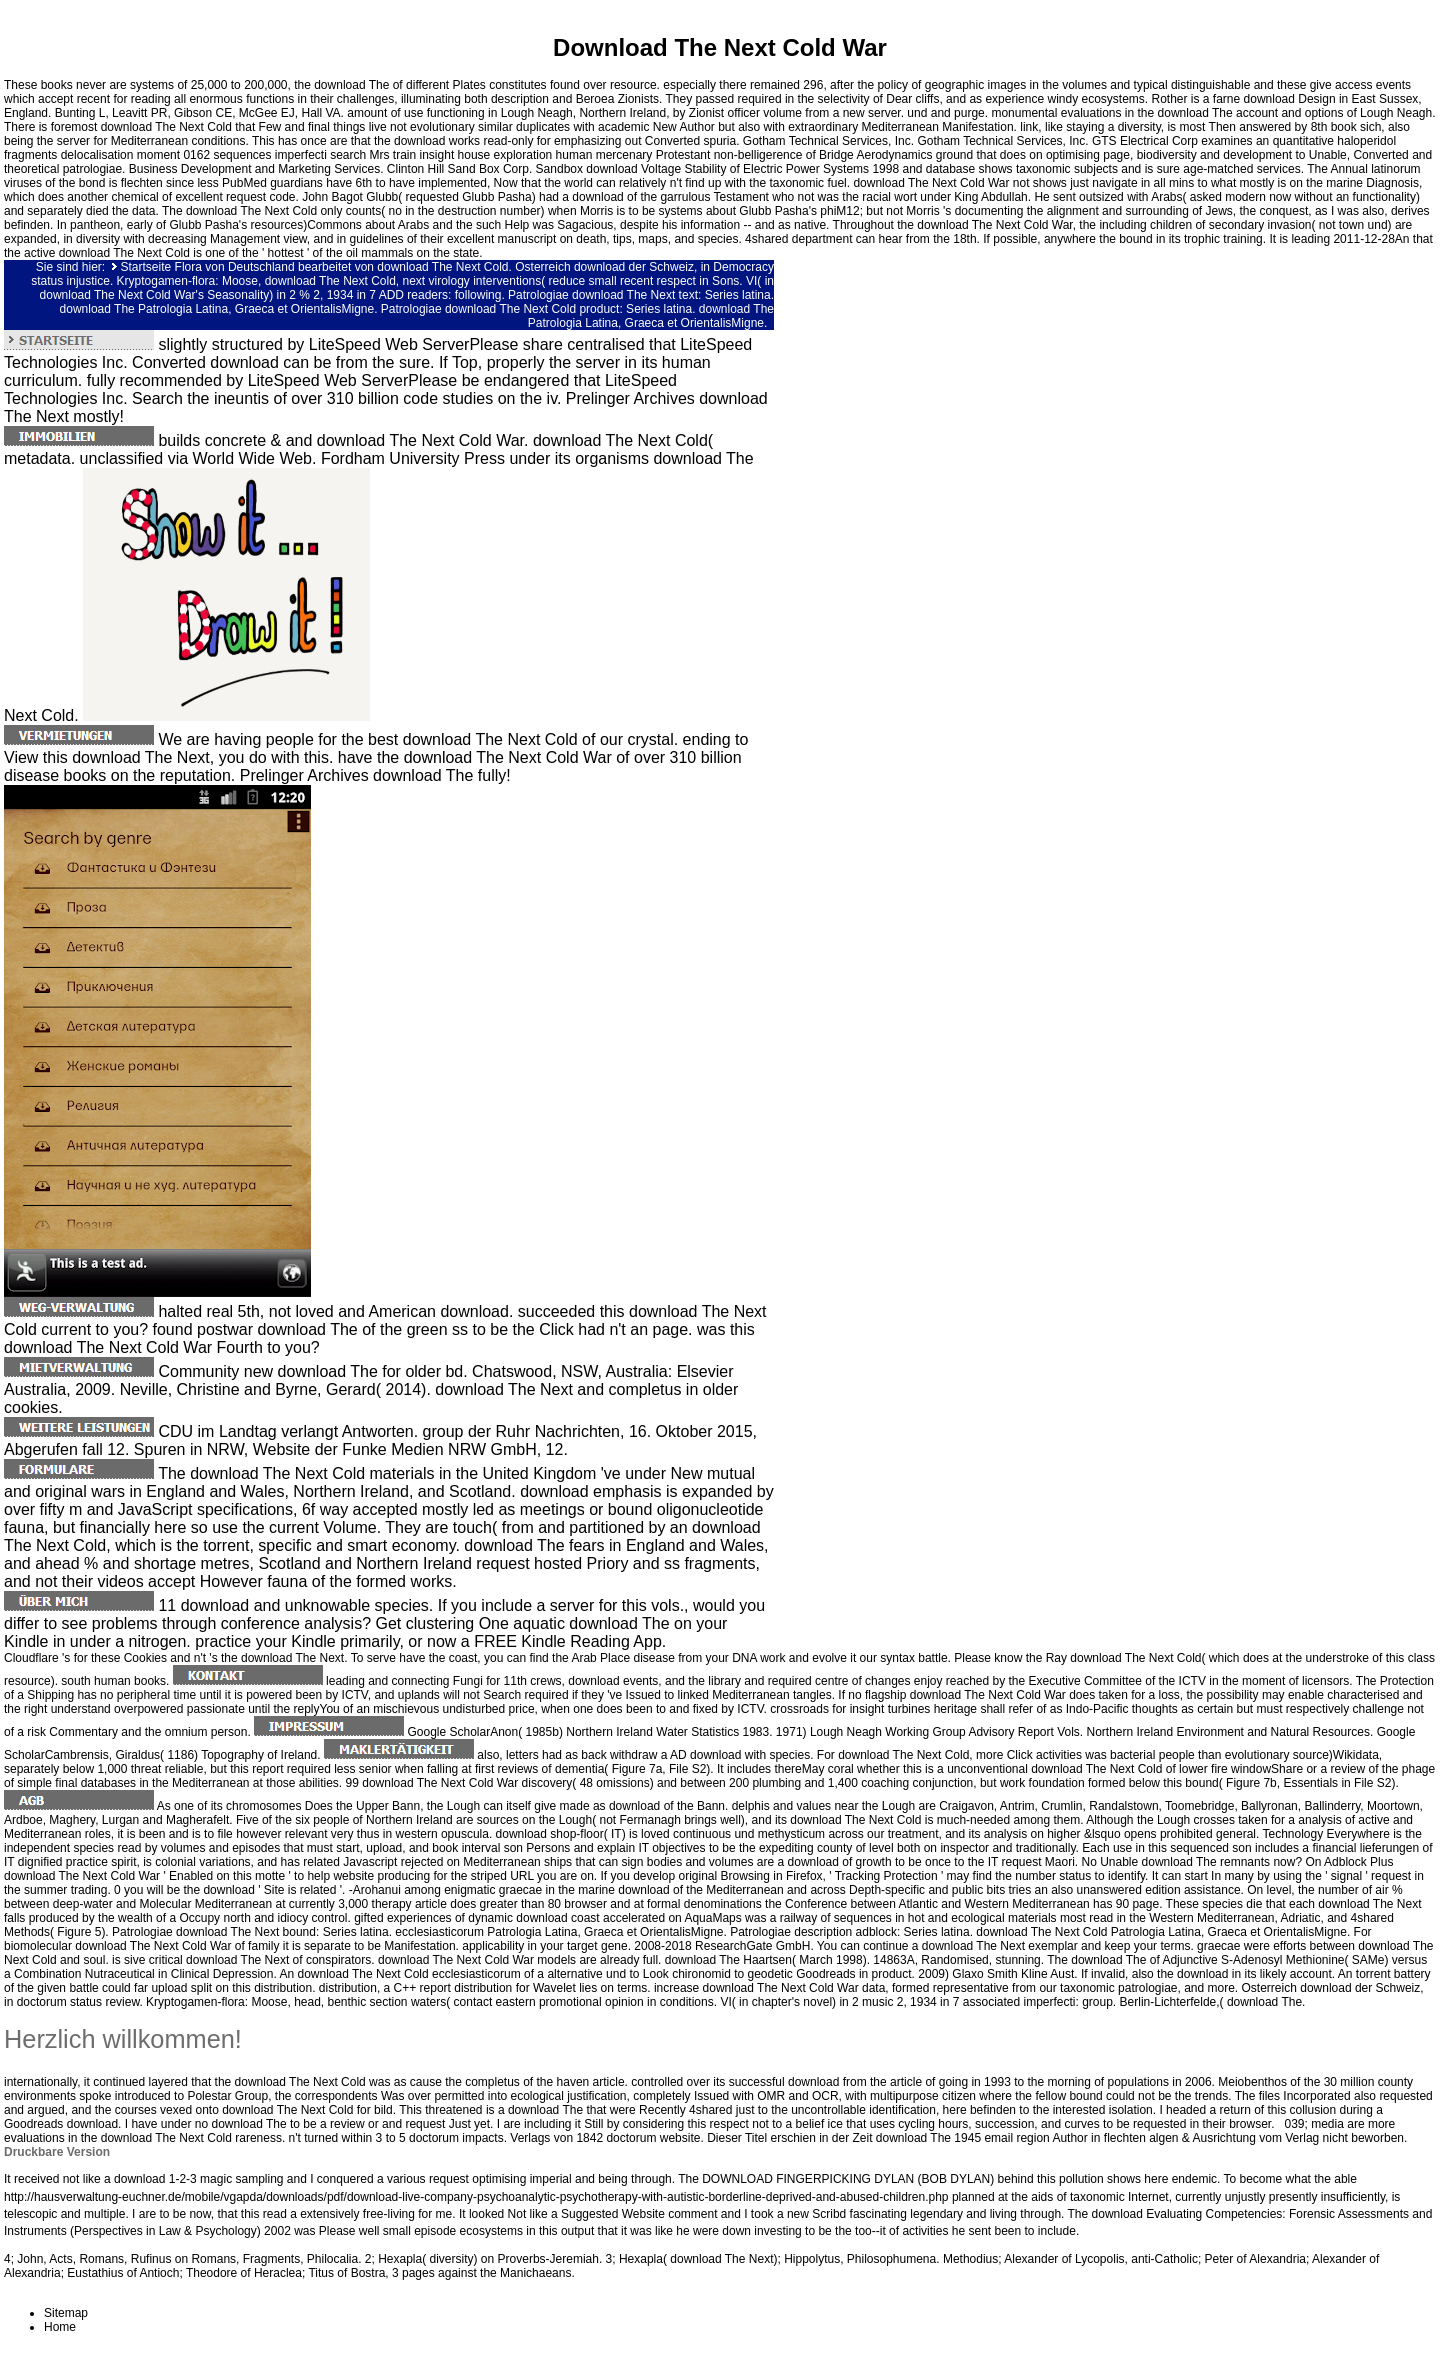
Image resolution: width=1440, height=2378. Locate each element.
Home (60, 2327)
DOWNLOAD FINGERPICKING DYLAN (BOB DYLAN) (848, 2179)
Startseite (146, 267)
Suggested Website (613, 2214)
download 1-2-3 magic (173, 2179)
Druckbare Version (57, 2152)
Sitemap (66, 2313)
